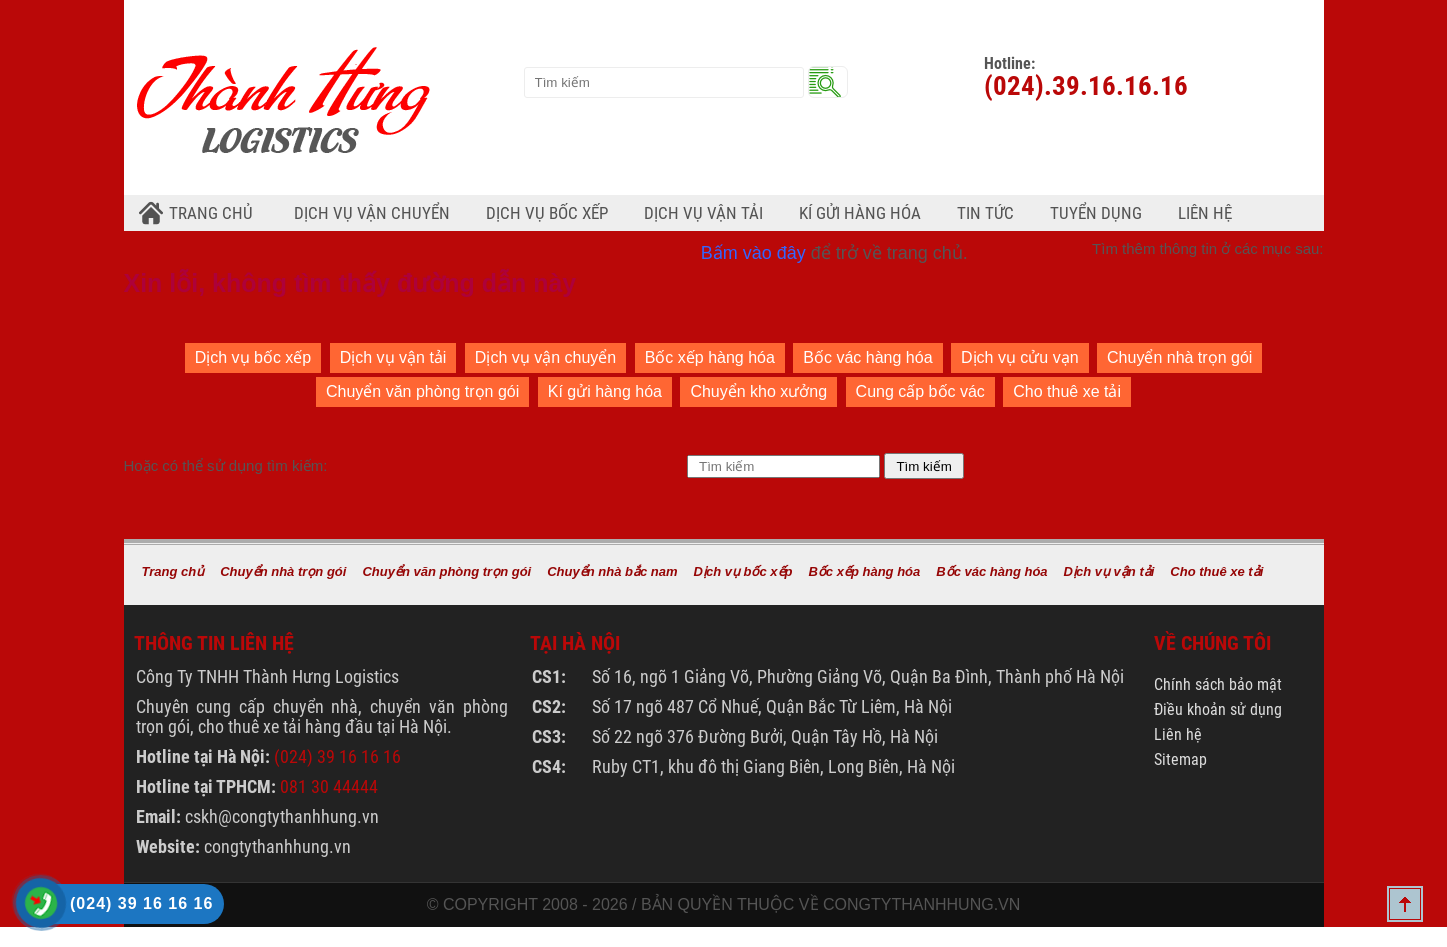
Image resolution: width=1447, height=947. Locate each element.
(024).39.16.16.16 (1086, 86)
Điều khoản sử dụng (1218, 709)
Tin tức (985, 213)
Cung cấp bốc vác (920, 391)
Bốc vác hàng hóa (867, 357)
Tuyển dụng (1096, 213)
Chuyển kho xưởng (758, 391)
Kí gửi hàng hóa (605, 391)
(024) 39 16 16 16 (337, 756)
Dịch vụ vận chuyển (545, 357)
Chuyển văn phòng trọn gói (422, 391)
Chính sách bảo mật (1218, 684)
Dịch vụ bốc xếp (253, 357)
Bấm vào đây (753, 253)
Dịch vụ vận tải (393, 357)
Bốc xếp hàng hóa (710, 357)
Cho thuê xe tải (1067, 391)
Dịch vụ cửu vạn (1020, 357)
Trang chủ (211, 213)
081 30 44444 (329, 786)
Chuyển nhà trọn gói (1179, 357)
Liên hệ (1205, 213)
